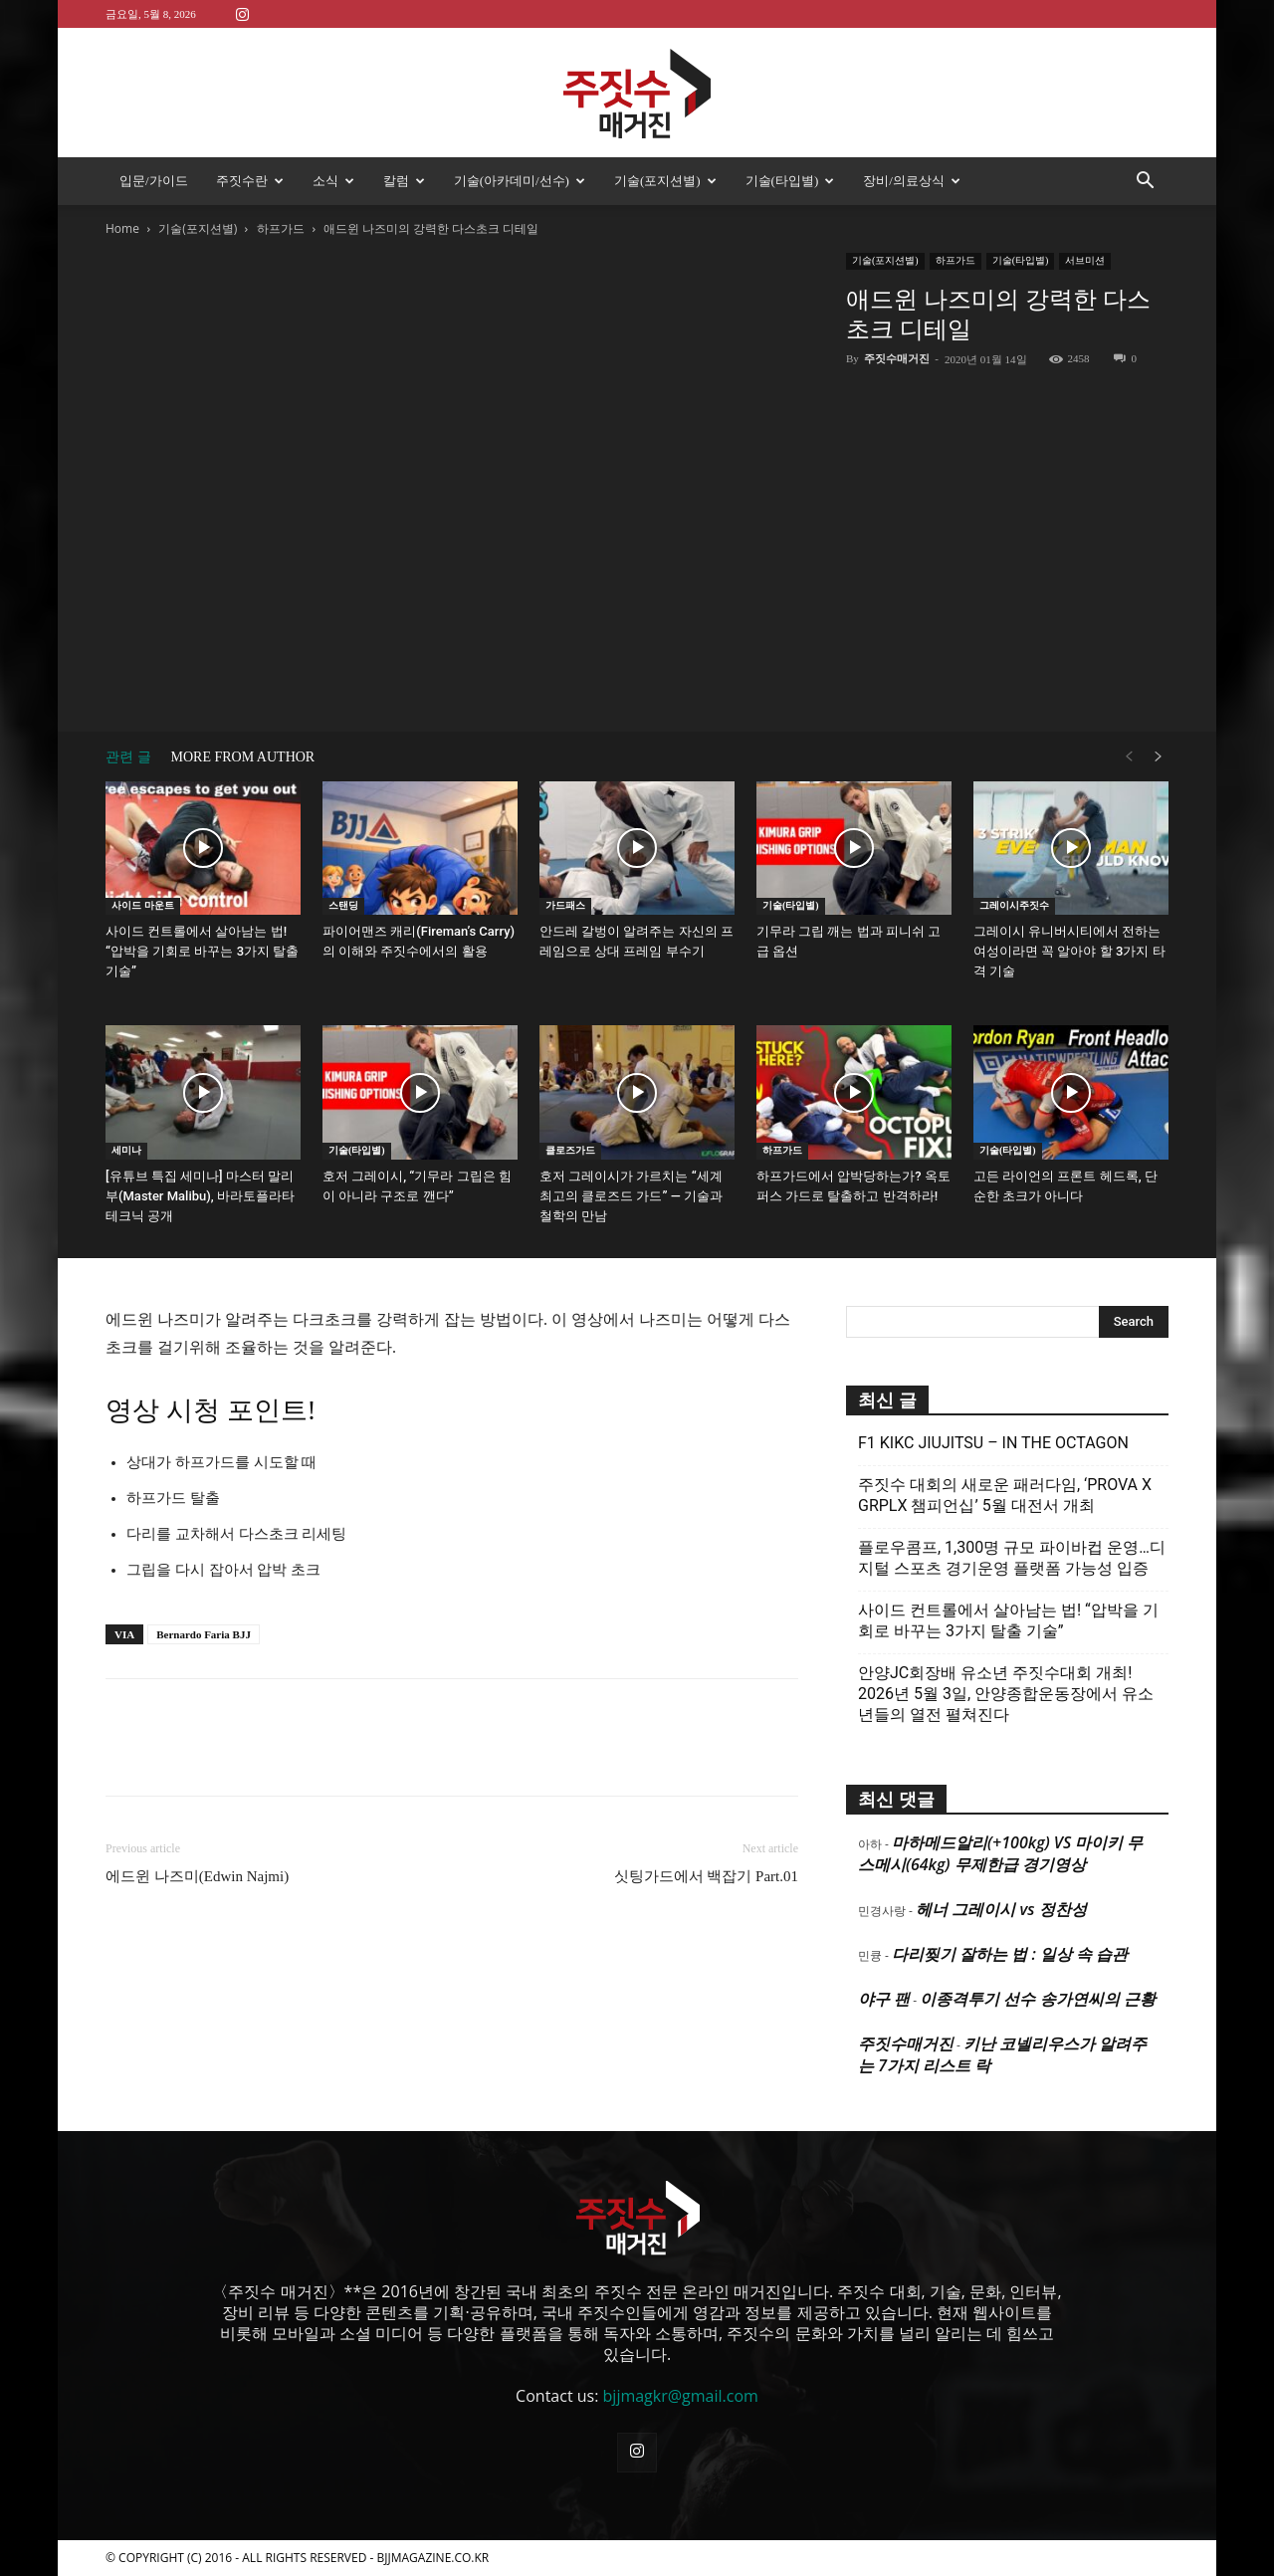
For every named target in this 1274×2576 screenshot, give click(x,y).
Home (122, 228)
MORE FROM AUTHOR (243, 757)
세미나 (126, 1150)
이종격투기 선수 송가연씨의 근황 (1037, 1999)
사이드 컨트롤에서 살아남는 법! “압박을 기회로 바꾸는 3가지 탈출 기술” (202, 951)
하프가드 (281, 228)
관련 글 (128, 757)
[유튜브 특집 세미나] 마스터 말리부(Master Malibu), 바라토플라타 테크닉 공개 (200, 1196)
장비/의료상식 (911, 180)
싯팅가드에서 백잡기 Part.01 (706, 1876)
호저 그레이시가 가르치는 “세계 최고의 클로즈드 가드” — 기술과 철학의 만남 (631, 1196)
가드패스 (565, 905)
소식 (333, 180)
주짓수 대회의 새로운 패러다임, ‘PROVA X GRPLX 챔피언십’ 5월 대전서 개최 (1005, 1495)
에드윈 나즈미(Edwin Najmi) (197, 1876)
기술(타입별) (790, 180)
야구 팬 (884, 1999)
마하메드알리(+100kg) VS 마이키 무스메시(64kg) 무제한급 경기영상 (1000, 1853)
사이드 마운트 (142, 905)
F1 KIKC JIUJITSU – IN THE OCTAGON (993, 1442)
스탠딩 (343, 905)
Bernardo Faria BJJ (203, 1634)
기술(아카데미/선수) (519, 180)
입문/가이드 (153, 180)
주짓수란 (250, 180)
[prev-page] (1129, 757)
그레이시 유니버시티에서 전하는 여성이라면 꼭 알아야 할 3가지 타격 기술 (1069, 951)
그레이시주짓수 (1014, 905)
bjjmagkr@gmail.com (680, 2396)
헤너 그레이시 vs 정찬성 (1001, 1909)
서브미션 (1085, 260)
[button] (1144, 182)
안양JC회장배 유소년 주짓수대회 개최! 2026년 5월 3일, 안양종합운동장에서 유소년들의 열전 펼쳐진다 (1006, 1693)
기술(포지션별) (665, 180)
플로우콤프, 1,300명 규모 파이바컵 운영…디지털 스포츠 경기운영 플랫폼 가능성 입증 (1012, 1558)
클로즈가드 (570, 1150)
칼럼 (404, 180)
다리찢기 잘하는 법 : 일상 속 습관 (1010, 1954)
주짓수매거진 (897, 358)
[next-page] (1158, 757)
